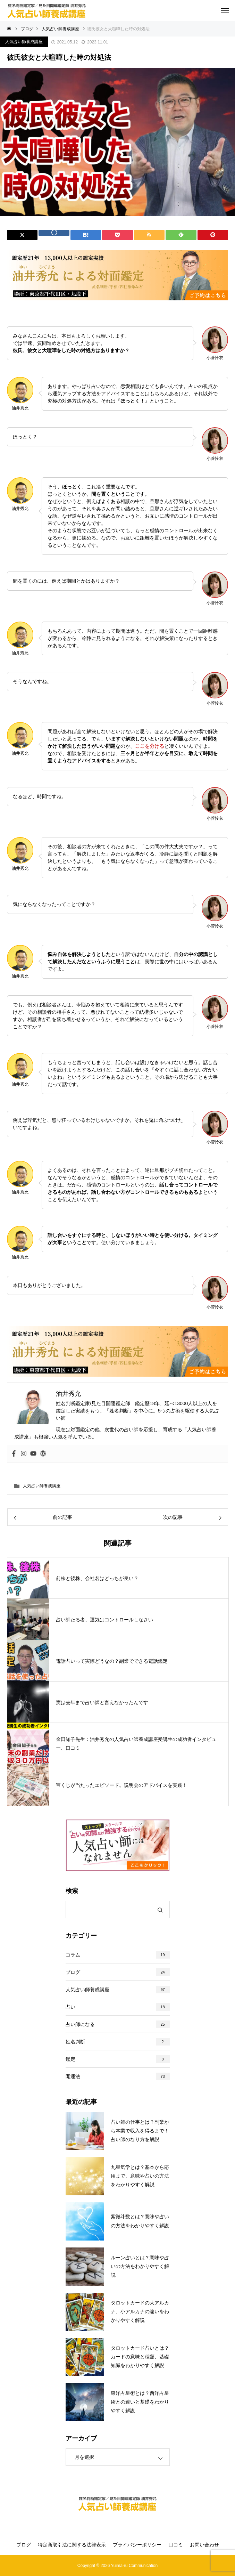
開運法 (73, 2076)
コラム (73, 1955)
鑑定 (70, 2059)
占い (70, 2007)
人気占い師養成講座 (24, 41)
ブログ (73, 1972)
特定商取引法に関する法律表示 (72, 2544)
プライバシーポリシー (137, 2544)
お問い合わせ (204, 2544)
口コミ (175, 2544)
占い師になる (80, 2024)
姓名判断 (75, 2041)
